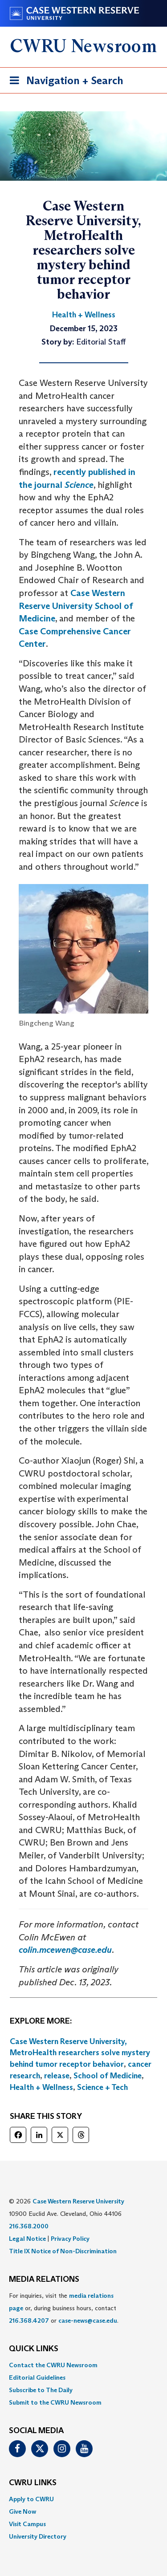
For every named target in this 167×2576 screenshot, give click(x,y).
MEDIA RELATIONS (44, 2279)
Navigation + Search (63, 82)
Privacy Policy (70, 2239)
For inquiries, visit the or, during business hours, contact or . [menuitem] (63, 2308)
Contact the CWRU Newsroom (53, 2365)
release (56, 2076)
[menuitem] (83, 2365)
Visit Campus (27, 2524)
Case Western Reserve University (78, 2201)
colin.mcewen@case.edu (65, 1949)
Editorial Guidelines (37, 2377)
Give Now (22, 2511)
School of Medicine (107, 2076)
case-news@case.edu (87, 2320)
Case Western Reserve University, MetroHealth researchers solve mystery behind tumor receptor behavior (80, 2052)
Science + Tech (102, 2087)
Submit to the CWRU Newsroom (55, 2402)
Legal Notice (27, 2239)
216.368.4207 (29, 2320)
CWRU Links (33, 2483)
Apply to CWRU (31, 2499)
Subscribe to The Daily (41, 2390)
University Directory (37, 2536)
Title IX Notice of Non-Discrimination (63, 2251)
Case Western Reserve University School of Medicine (76, 606)
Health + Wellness (41, 2087)
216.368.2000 (29, 2226)
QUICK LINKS (33, 2349)
